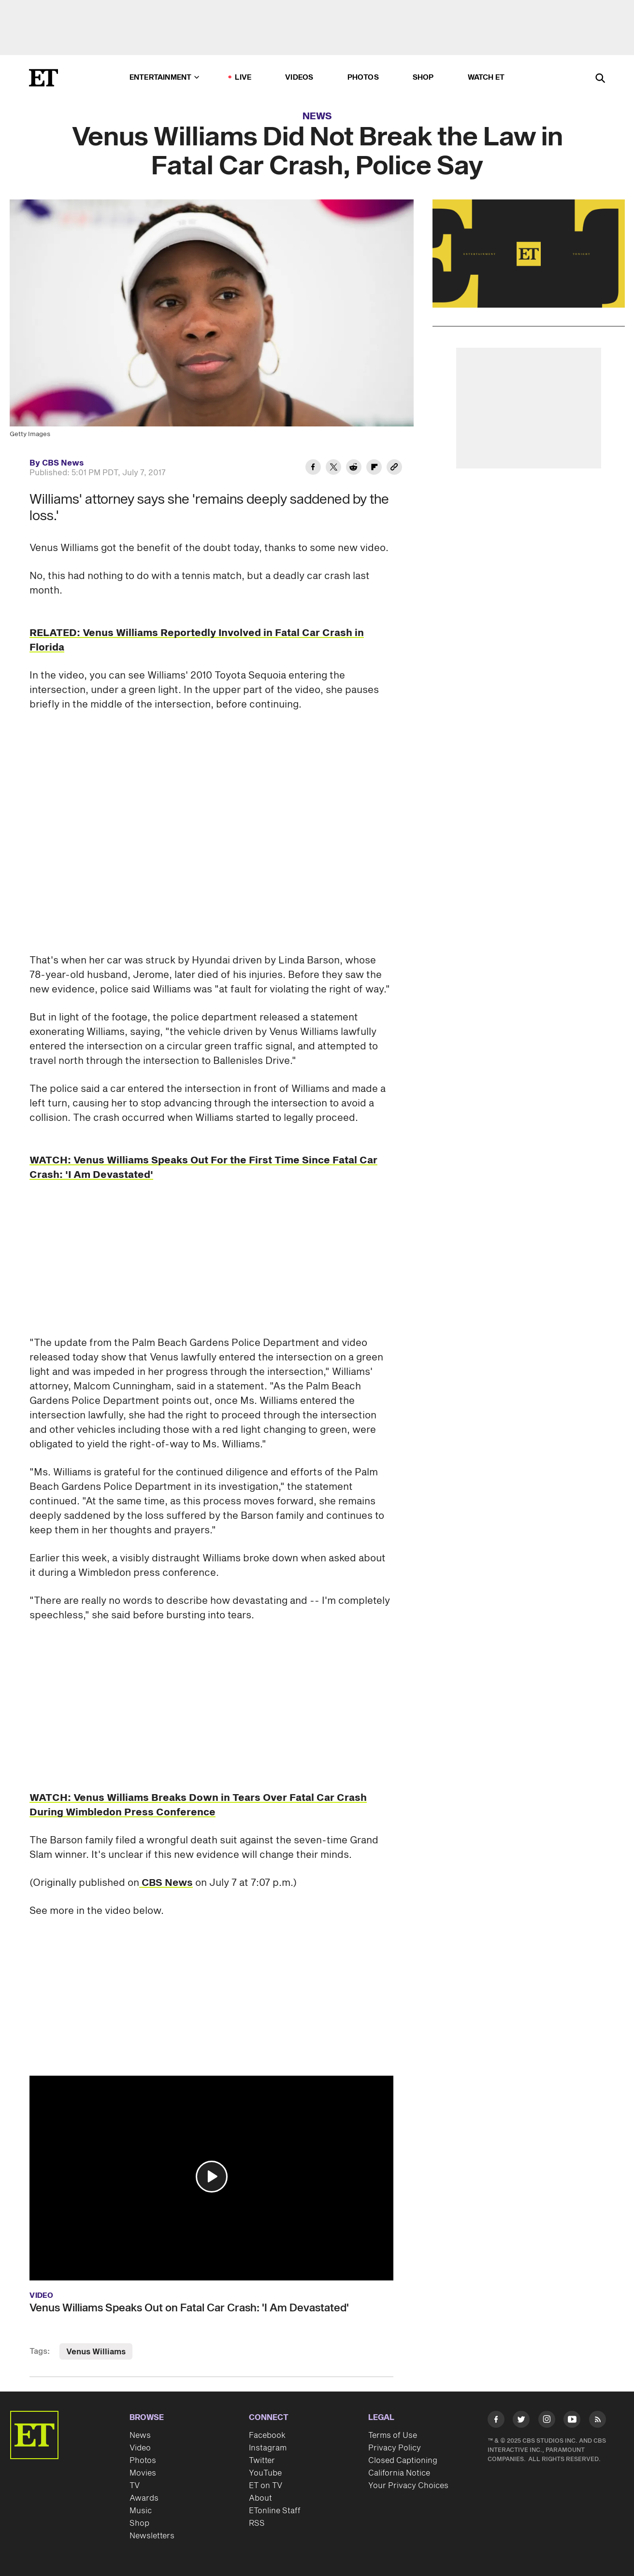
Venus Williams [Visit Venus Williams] (96, 2352)
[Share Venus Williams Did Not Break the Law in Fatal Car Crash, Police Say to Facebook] (313, 468)
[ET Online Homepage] (43, 78)
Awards (144, 2498)
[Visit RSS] (597, 2421)
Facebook (267, 2435)
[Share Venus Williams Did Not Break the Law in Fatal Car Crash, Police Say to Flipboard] (374, 468)
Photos (363, 77)
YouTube (265, 2473)
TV (135, 2485)
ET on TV (265, 2485)
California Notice (399, 2473)
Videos (299, 77)
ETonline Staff (275, 2511)
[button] (212, 2177)
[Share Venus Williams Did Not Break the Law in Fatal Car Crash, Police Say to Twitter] (333, 468)
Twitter (262, 2460)
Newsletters (152, 2536)
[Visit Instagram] (546, 2421)
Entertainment (165, 77)
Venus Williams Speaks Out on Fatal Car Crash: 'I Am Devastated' (189, 2308)
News (317, 116)
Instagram (268, 2448)
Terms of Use (392, 2435)
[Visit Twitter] (521, 2421)
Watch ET (486, 77)
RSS (257, 2523)
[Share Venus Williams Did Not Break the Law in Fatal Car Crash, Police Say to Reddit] (353, 468)
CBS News (166, 1883)
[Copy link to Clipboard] (394, 468)
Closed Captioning (402, 2460)
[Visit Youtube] (571, 2421)
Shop (423, 77)
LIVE (243, 77)
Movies (143, 2473)
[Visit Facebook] (496, 2421)
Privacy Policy (394, 2448)
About (260, 2498)
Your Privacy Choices (408, 2485)
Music (141, 2511)
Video (140, 2448)
